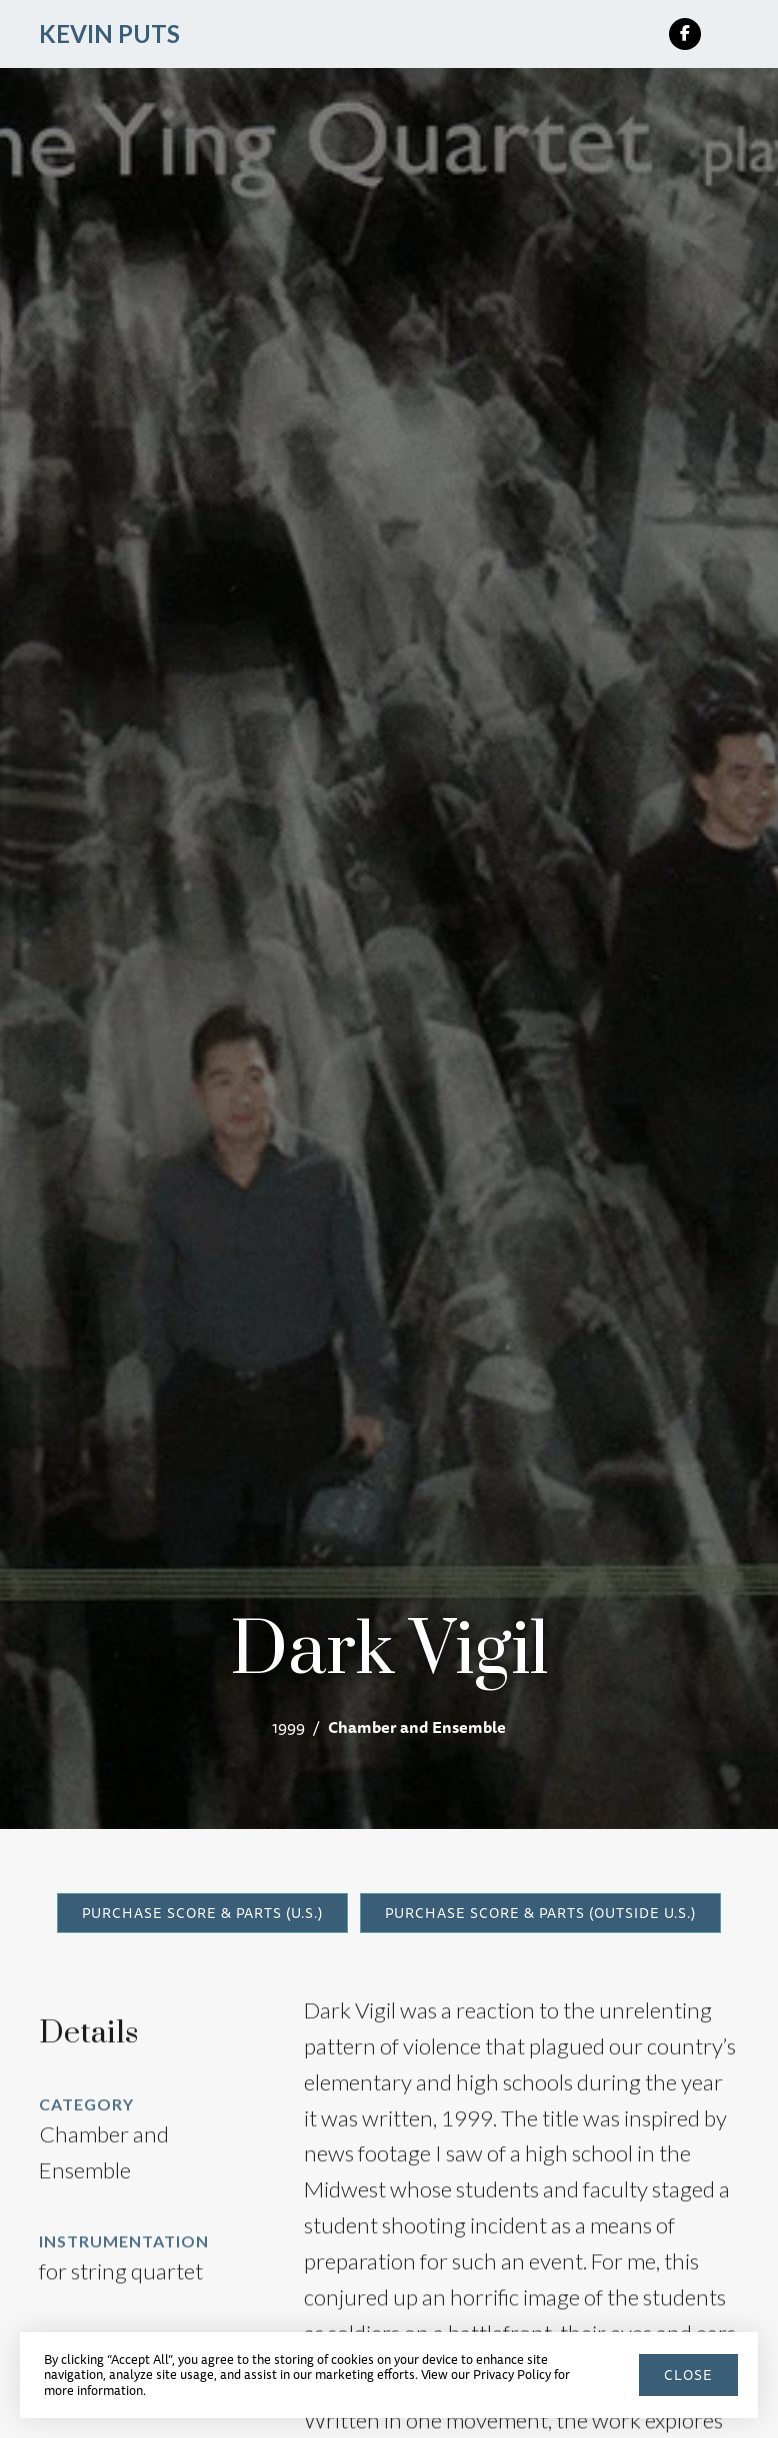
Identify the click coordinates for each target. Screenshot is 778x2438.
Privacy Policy (512, 2374)
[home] (109, 34)
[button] (731, 34)
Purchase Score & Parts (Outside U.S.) (540, 1913)
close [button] (688, 2375)
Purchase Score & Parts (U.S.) (202, 1913)
